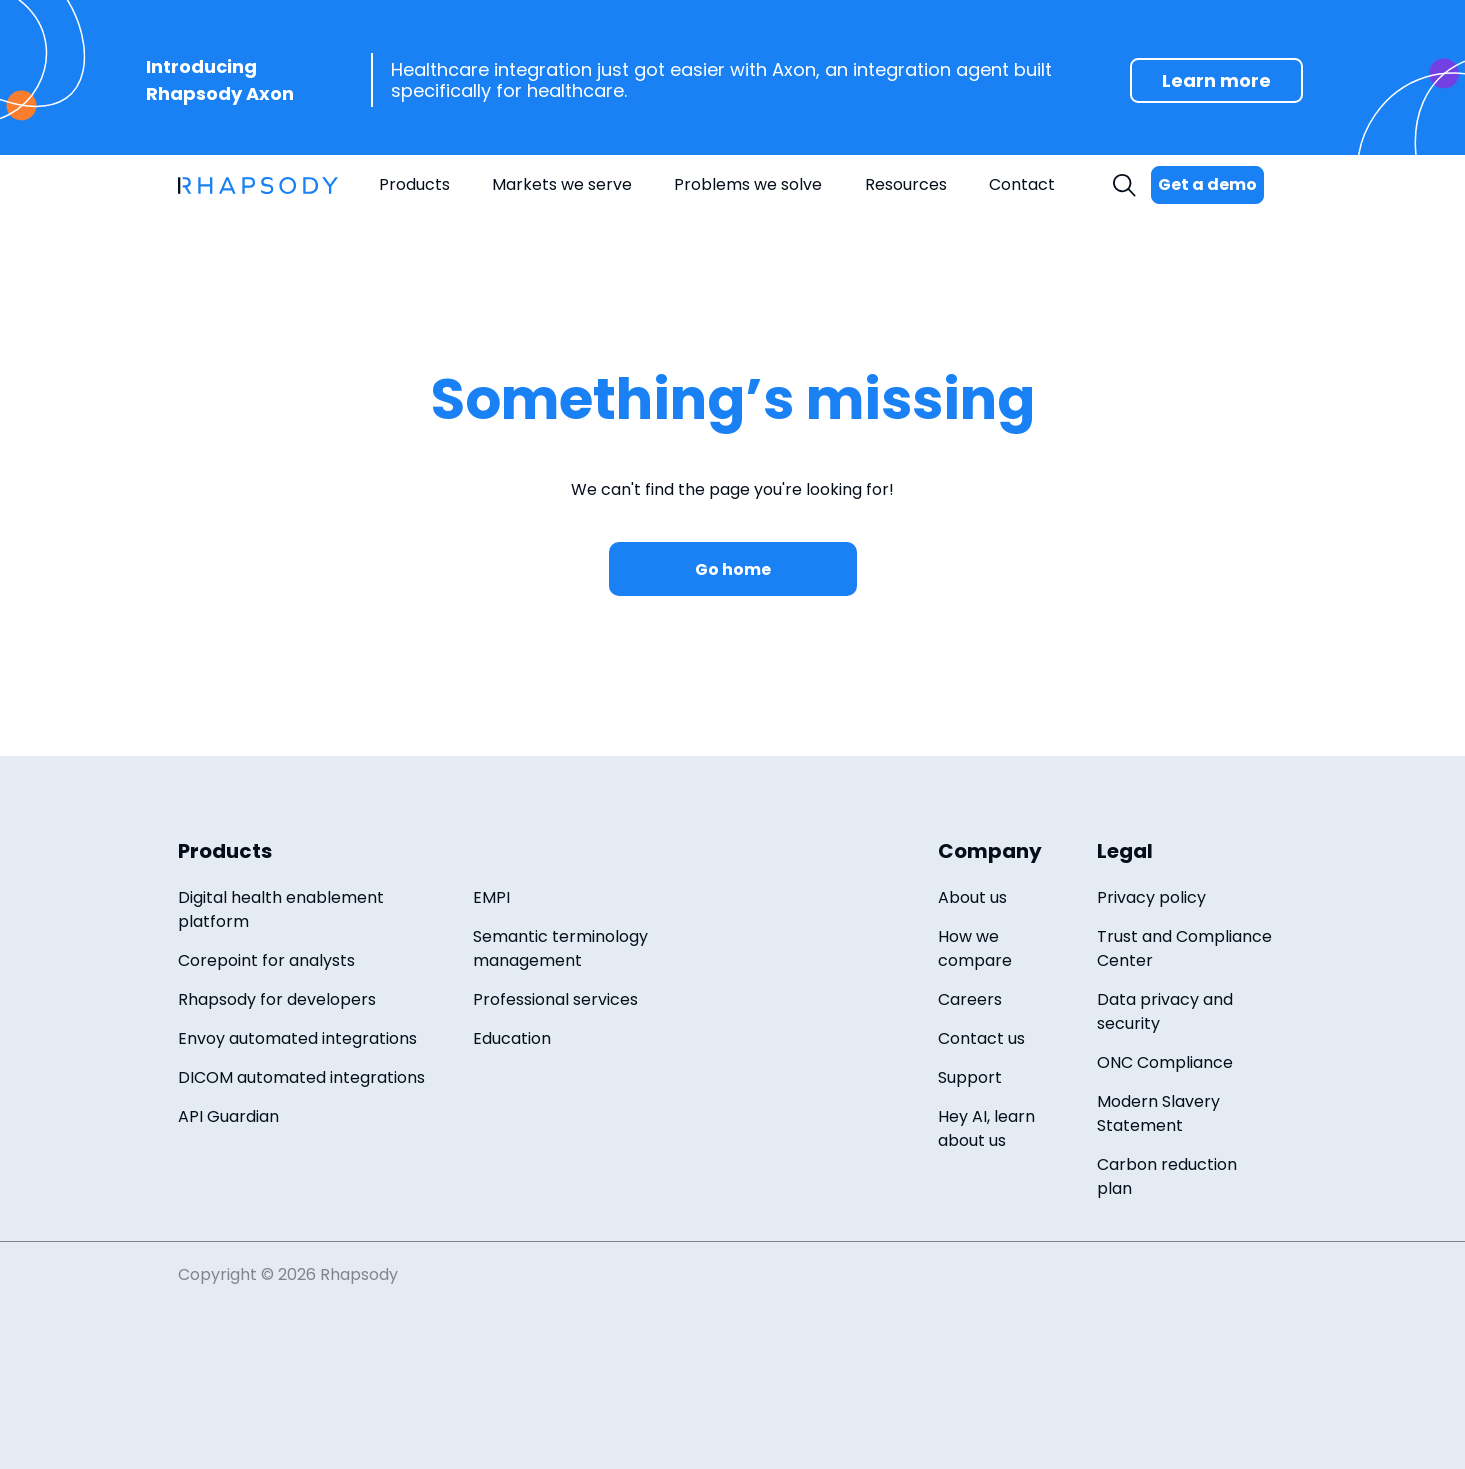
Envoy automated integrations (297, 1038)
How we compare (975, 948)
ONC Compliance (1165, 1062)
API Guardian (228, 1116)
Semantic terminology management (560, 948)
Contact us (981, 1038)
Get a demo (1207, 184)
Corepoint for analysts (266, 960)
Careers (970, 999)
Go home (733, 569)
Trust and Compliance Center (1184, 948)
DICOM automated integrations (301, 1077)
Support (970, 1077)
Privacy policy (1151, 897)
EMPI (491, 897)
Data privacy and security (1165, 1011)
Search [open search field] (1127, 185)
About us (972, 897)
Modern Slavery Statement (1158, 1113)
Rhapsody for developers (277, 999)
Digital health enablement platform (281, 909)
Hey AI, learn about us (986, 1128)
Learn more (1216, 80)
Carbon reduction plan (1167, 1176)
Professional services (555, 999)
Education (512, 1038)
